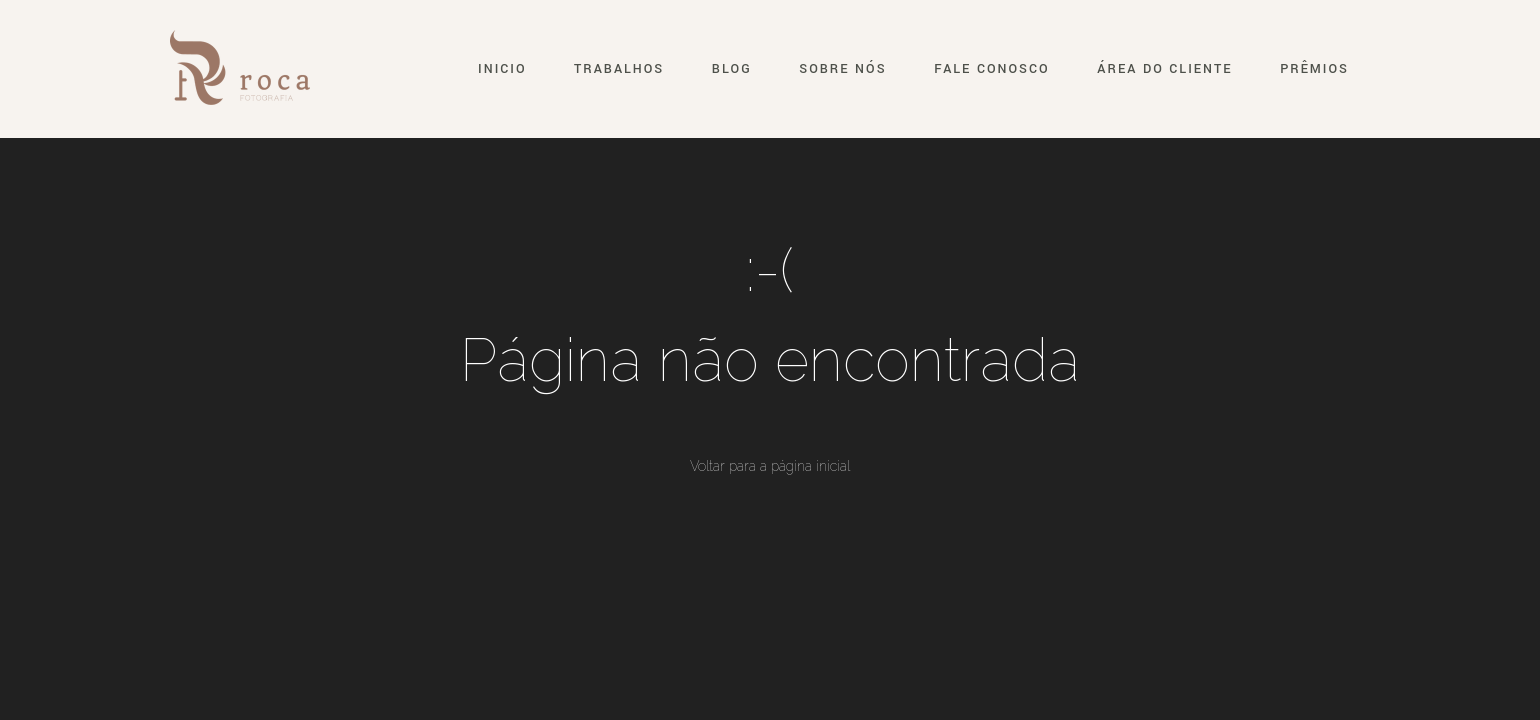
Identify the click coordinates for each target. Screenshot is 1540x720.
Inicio (502, 69)
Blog (732, 69)
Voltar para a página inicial (770, 466)
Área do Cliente (1164, 69)
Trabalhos (619, 69)
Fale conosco (991, 69)
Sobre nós (842, 69)
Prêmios (1314, 69)
